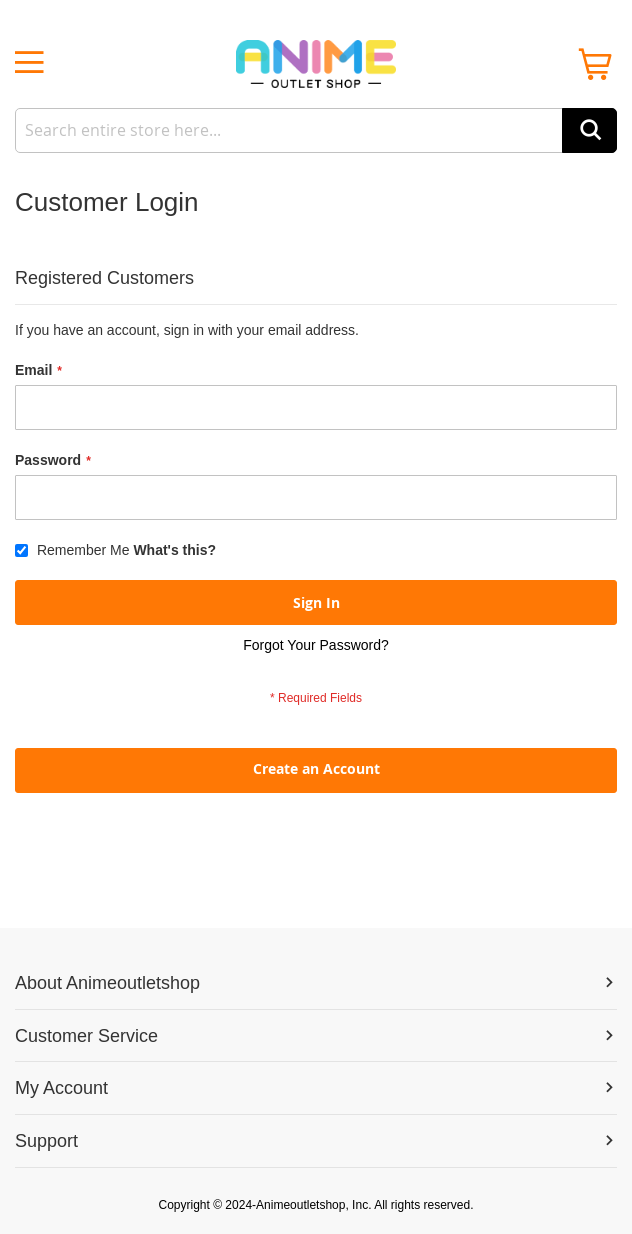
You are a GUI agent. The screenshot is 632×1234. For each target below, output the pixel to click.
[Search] (589, 130)
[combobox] (316, 130)
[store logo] (316, 64)
